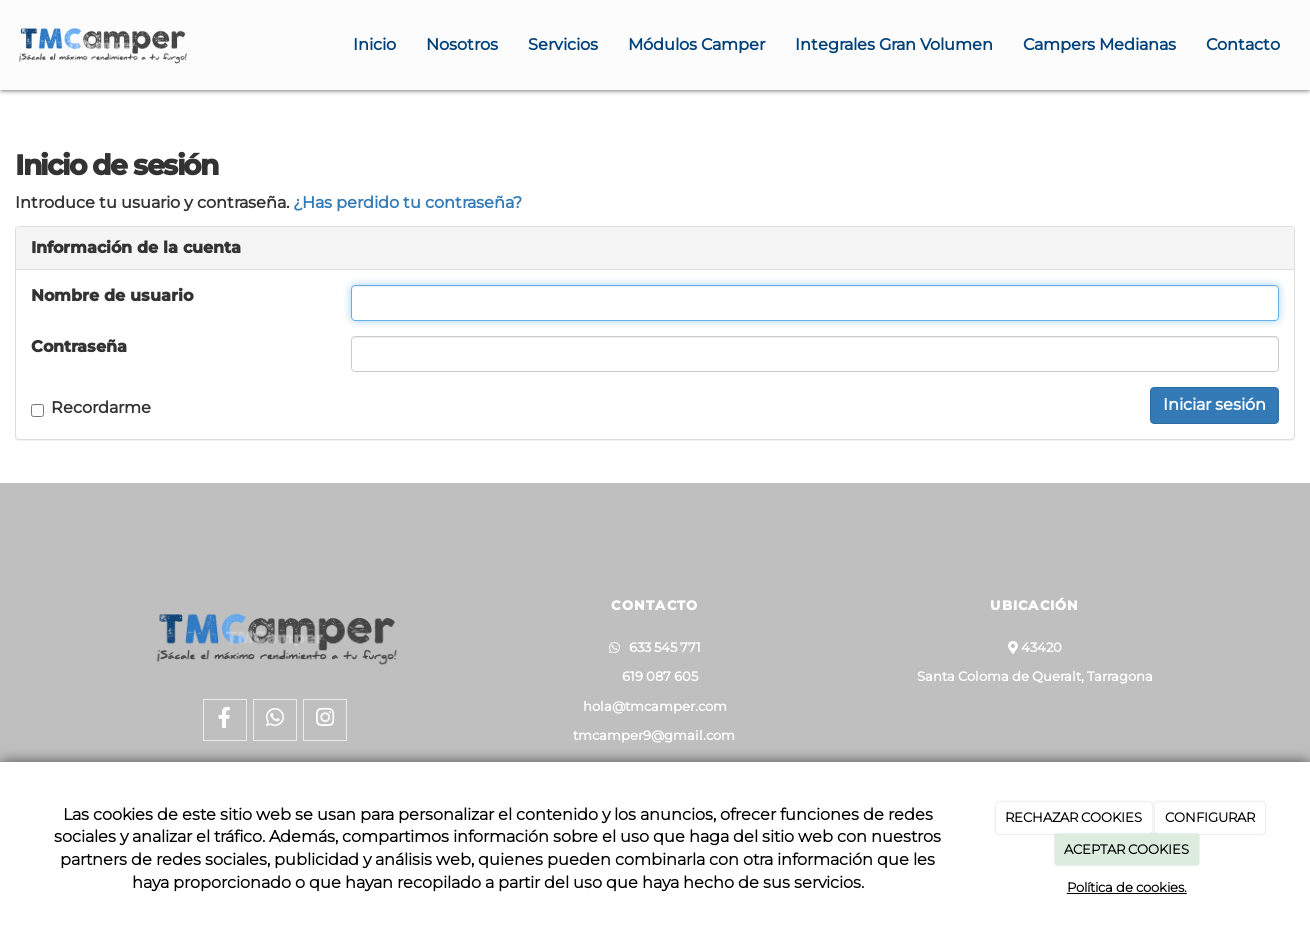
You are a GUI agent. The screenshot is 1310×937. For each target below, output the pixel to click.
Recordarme (91, 407)
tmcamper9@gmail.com (654, 735)
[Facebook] (225, 720)
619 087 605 (655, 676)
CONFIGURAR (1210, 817)
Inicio (374, 44)
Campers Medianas (1099, 44)
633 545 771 (660, 647)
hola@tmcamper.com (655, 706)
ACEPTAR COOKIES (1126, 849)
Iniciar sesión (1214, 404)
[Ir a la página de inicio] (102, 45)
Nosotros (462, 44)
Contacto (1243, 44)
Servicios (563, 44)
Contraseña (79, 346)
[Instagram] (325, 720)
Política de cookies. (1127, 887)
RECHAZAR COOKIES (1073, 817)
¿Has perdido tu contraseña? (407, 202)
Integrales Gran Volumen (894, 44)
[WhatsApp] (275, 720)
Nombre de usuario (112, 295)
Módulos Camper (696, 44)
